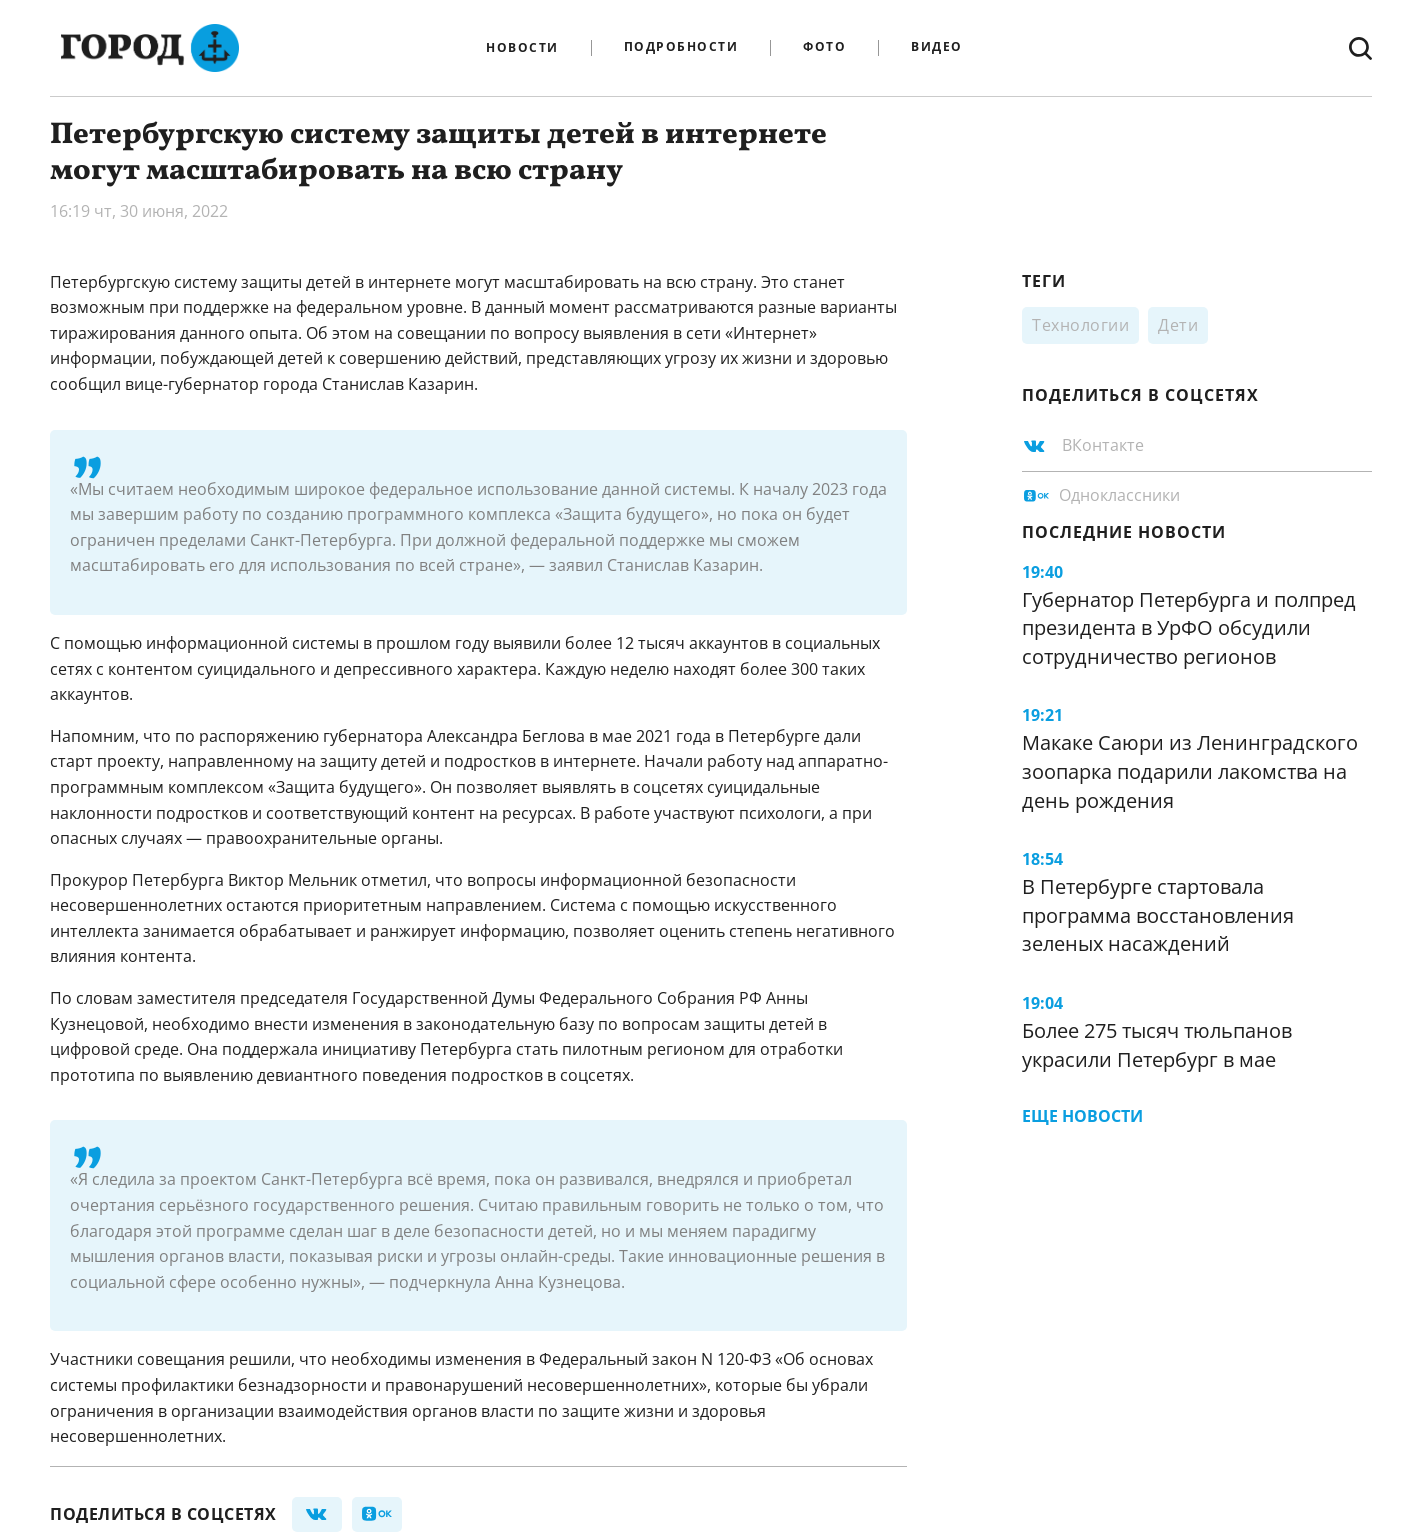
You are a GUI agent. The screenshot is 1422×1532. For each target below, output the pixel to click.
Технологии (1080, 325)
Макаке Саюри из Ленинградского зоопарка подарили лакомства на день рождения (1190, 771)
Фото (824, 47)
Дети (1178, 325)
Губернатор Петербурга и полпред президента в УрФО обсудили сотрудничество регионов (1189, 628)
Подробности (681, 47)
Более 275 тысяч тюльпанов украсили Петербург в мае (1157, 1045)
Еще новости (1082, 1116)
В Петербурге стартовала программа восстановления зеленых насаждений (1158, 915)
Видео (937, 47)
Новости (522, 48)
